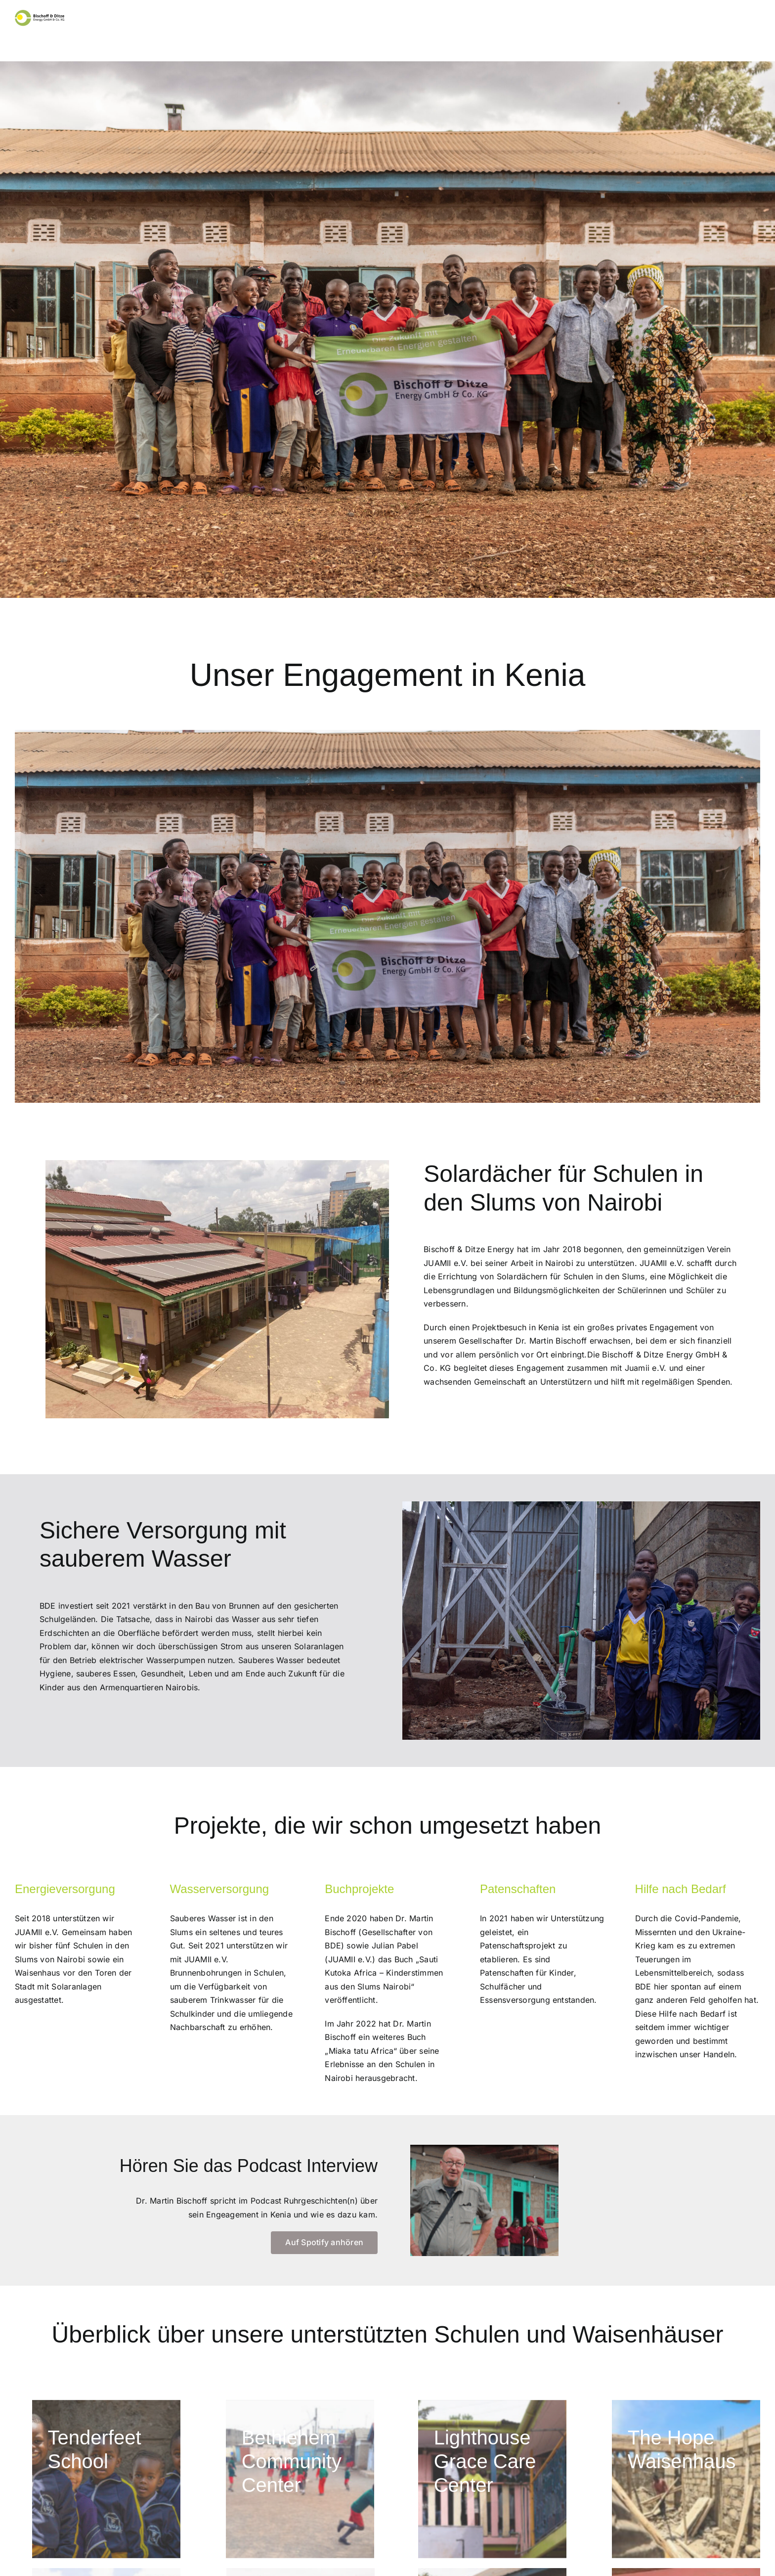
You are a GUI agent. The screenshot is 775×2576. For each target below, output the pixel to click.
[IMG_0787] (106, 2479)
